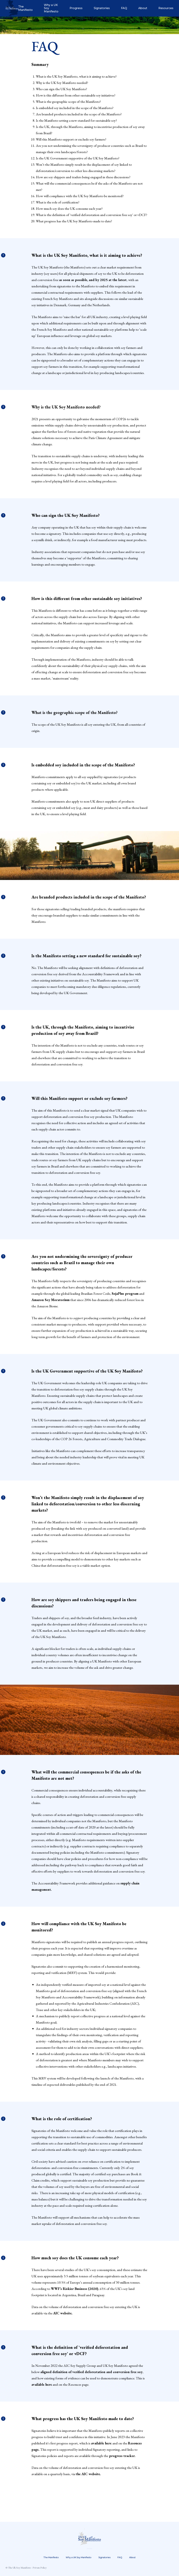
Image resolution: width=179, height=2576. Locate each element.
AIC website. (63, 2313)
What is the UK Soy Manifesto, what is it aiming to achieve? (76, 76)
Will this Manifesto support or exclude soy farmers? (71, 139)
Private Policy (40, 2567)
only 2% (119, 2167)
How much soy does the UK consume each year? (69, 208)
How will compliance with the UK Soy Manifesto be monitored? (80, 196)
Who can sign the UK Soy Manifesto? (61, 89)
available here (41, 2384)
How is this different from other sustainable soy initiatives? (75, 95)
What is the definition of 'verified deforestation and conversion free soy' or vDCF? (91, 215)
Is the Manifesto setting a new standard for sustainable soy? (76, 120)
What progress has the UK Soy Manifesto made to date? (74, 221)
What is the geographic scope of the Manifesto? (68, 101)
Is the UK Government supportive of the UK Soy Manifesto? (77, 158)
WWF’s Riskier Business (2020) (74, 2288)
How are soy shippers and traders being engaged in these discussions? (83, 177)
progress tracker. (122, 2455)
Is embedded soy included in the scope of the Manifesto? (74, 108)
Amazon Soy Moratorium (50, 1300)
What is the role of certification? (57, 202)
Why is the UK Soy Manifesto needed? (62, 82)
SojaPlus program (125, 1293)
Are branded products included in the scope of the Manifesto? (79, 114)
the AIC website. (88, 2474)
